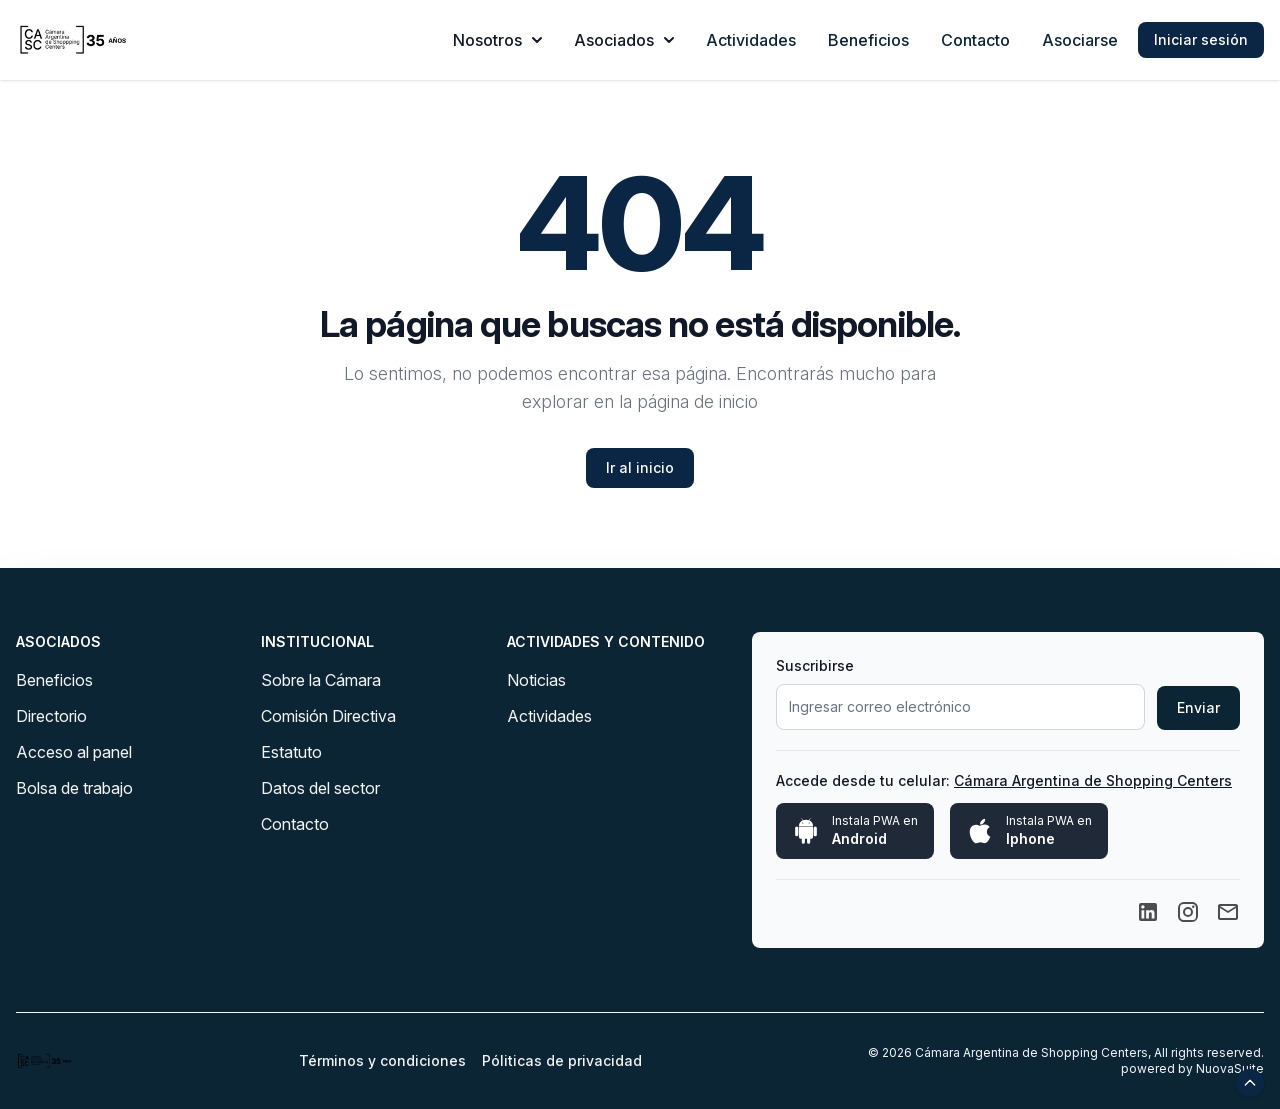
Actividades (751, 40)
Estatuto (291, 752)
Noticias (536, 680)
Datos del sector (320, 788)
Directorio (51, 716)
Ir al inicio (640, 467)
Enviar (1198, 707)
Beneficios (868, 40)
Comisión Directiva (328, 716)
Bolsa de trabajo (74, 788)
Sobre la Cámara (321, 680)
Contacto (975, 40)
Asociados (624, 40)
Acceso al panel (74, 752)
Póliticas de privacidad (562, 1060)
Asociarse (1080, 40)
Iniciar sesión (1201, 39)
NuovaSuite (1230, 1068)
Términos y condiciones (382, 1060)
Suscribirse (815, 665)
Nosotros (497, 40)
